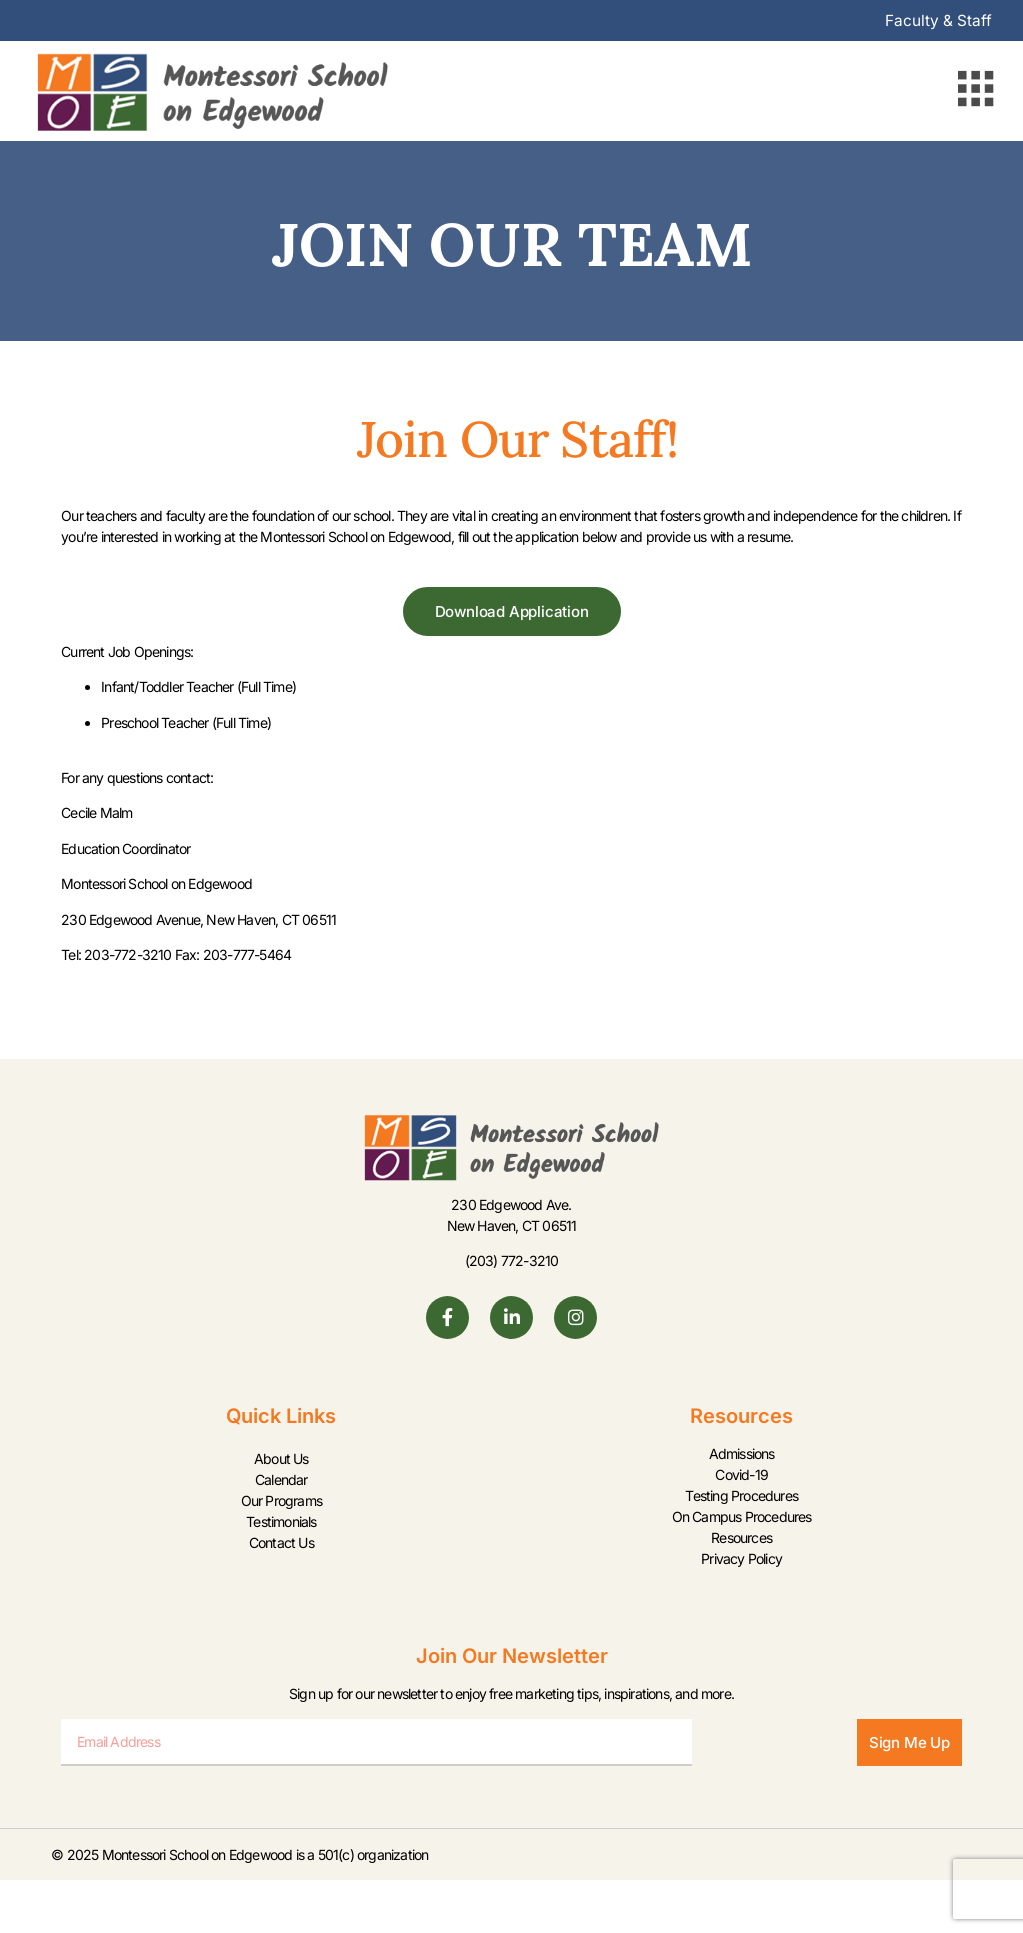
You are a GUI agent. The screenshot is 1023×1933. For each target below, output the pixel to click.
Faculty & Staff (937, 21)
